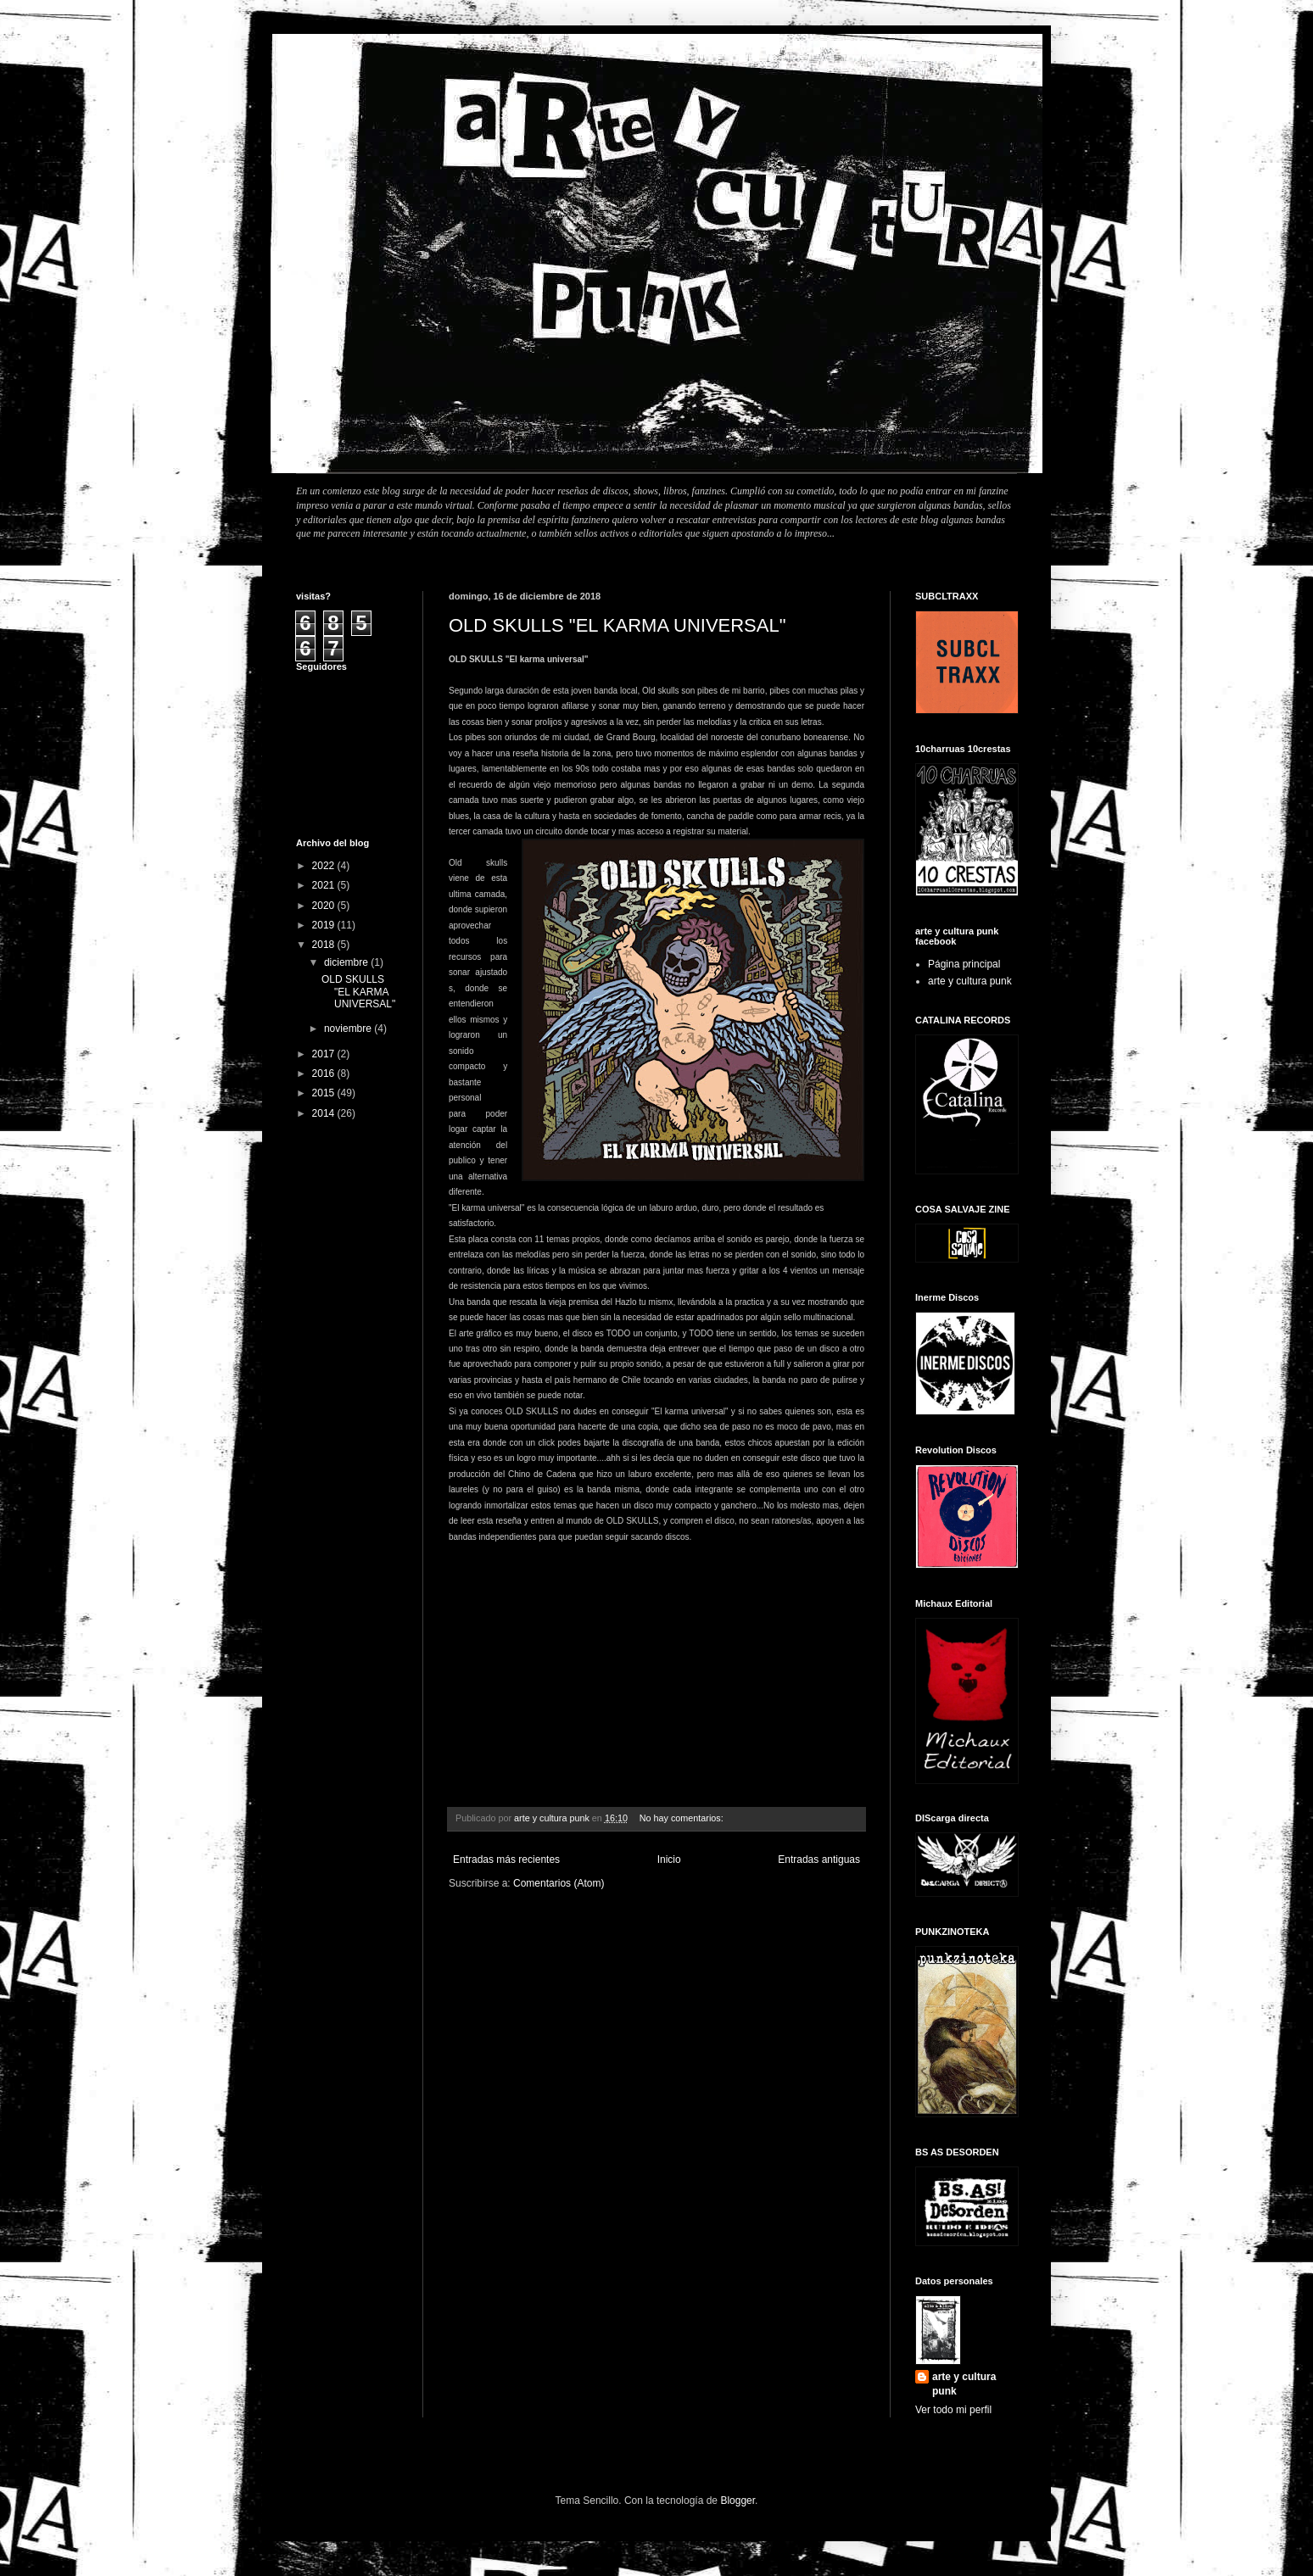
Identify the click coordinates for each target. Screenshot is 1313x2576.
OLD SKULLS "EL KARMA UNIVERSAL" (617, 625)
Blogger (737, 2500)
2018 (325, 945)
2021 (325, 885)
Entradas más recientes (506, 1859)
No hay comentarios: (683, 1818)
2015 (325, 1093)
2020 (325, 906)
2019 (325, 925)
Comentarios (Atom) (558, 1883)
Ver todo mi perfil (953, 2410)
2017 (325, 1054)
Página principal (964, 964)
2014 (325, 1113)
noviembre (349, 1028)
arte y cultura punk (970, 981)
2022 (325, 866)
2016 (325, 1073)
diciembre (347, 962)
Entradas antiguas (819, 1859)
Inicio (669, 1859)
